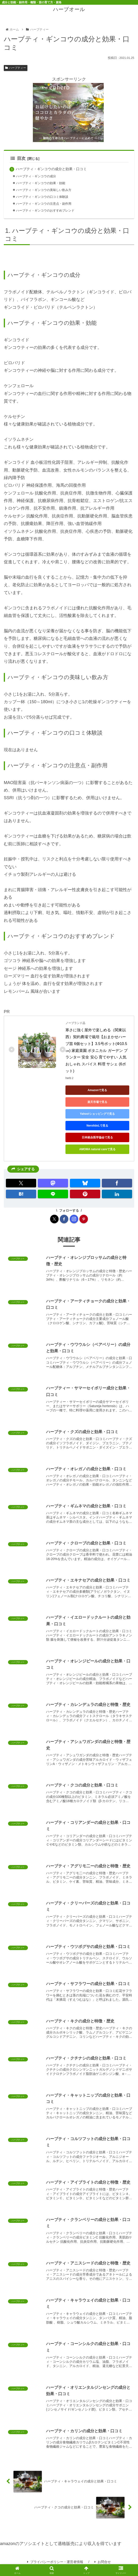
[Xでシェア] (21, 1183)
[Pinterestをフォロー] (83, 1219)
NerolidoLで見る (97, 1125)
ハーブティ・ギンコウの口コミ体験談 (46, 197)
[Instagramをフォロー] (74, 1219)
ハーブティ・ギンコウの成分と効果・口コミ (53, 169)
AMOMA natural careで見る (97, 1149)
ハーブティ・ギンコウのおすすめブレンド (49, 210)
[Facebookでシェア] (117, 1183)
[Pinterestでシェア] (85, 1194)
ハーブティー (15, 67)
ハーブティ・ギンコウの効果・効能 (44, 183)
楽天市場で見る (97, 1102)
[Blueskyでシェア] (85, 1183)
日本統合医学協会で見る (97, 1137)
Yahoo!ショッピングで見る (97, 1113)
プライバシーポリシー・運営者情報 (55, 2562)
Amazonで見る (97, 1090)
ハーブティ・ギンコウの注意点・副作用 (48, 203)
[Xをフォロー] (54, 1219)
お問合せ (103, 2562)
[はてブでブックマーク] (21, 1194)
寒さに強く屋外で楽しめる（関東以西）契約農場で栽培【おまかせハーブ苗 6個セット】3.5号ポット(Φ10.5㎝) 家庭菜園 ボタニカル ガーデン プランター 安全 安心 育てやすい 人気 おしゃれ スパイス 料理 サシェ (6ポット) (96, 1050)
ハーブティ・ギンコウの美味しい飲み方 (48, 190)
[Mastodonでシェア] (53, 1183)
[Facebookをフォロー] (64, 1219)
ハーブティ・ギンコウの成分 (39, 176)
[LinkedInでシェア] (117, 1194)
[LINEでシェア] (53, 1194)
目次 (18, 158)
